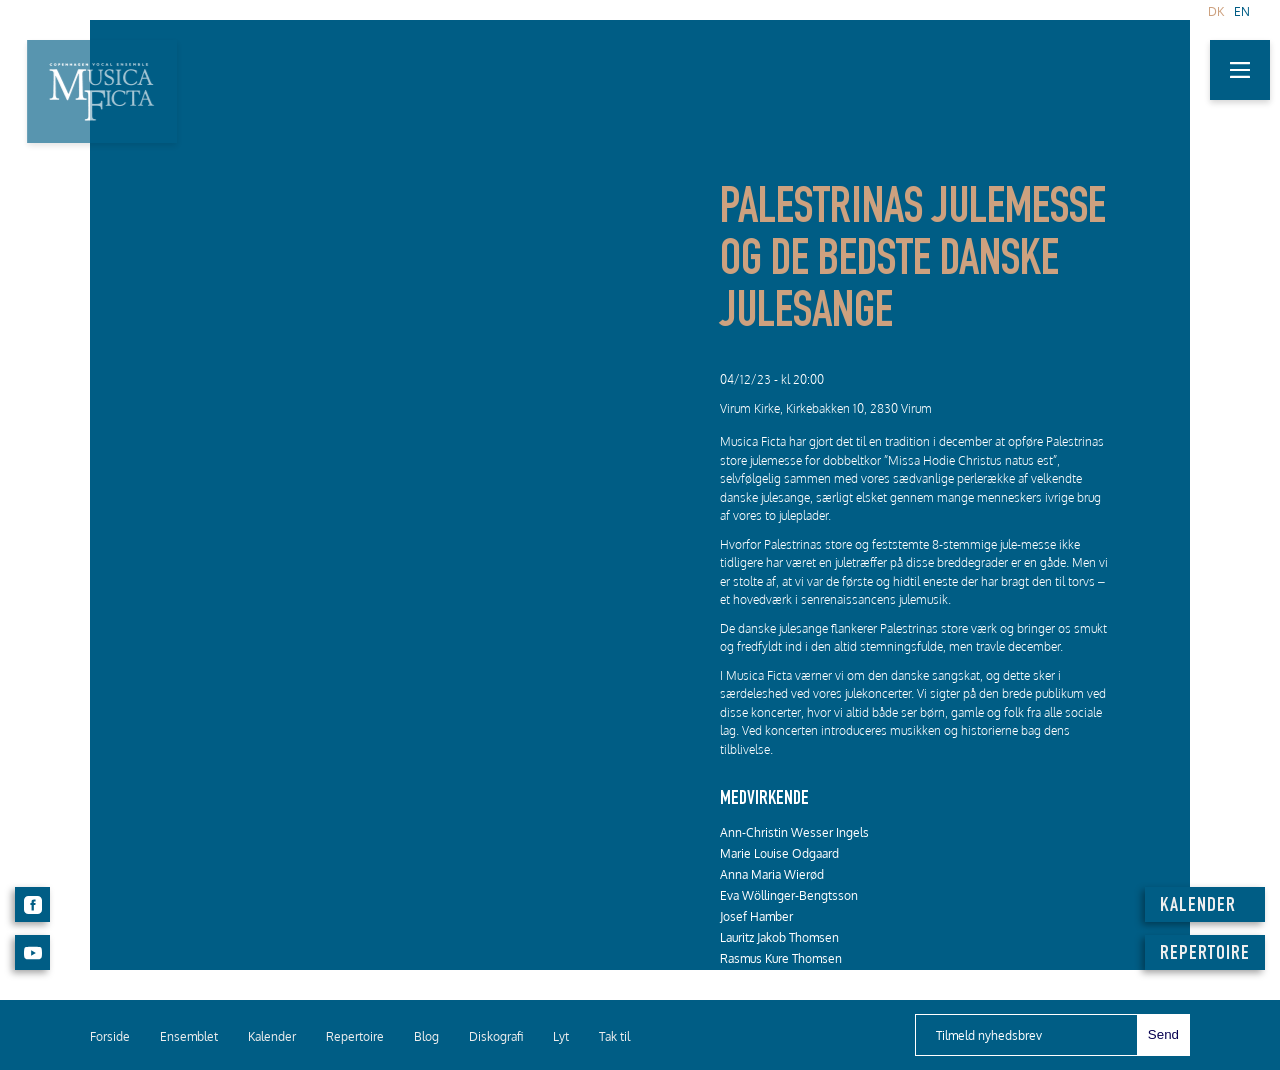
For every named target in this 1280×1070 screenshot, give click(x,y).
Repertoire (355, 1036)
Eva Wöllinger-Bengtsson (789, 895)
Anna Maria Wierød (772, 874)
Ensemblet (189, 1036)
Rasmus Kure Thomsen (781, 958)
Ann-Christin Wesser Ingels (794, 832)
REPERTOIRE (1205, 955)
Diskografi (496, 1036)
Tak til (614, 1036)
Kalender (272, 1036)
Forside (110, 1036)
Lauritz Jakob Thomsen (779, 937)
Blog (426, 1036)
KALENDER (1198, 907)
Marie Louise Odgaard (779, 853)
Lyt (561, 1036)
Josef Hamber (756, 916)
